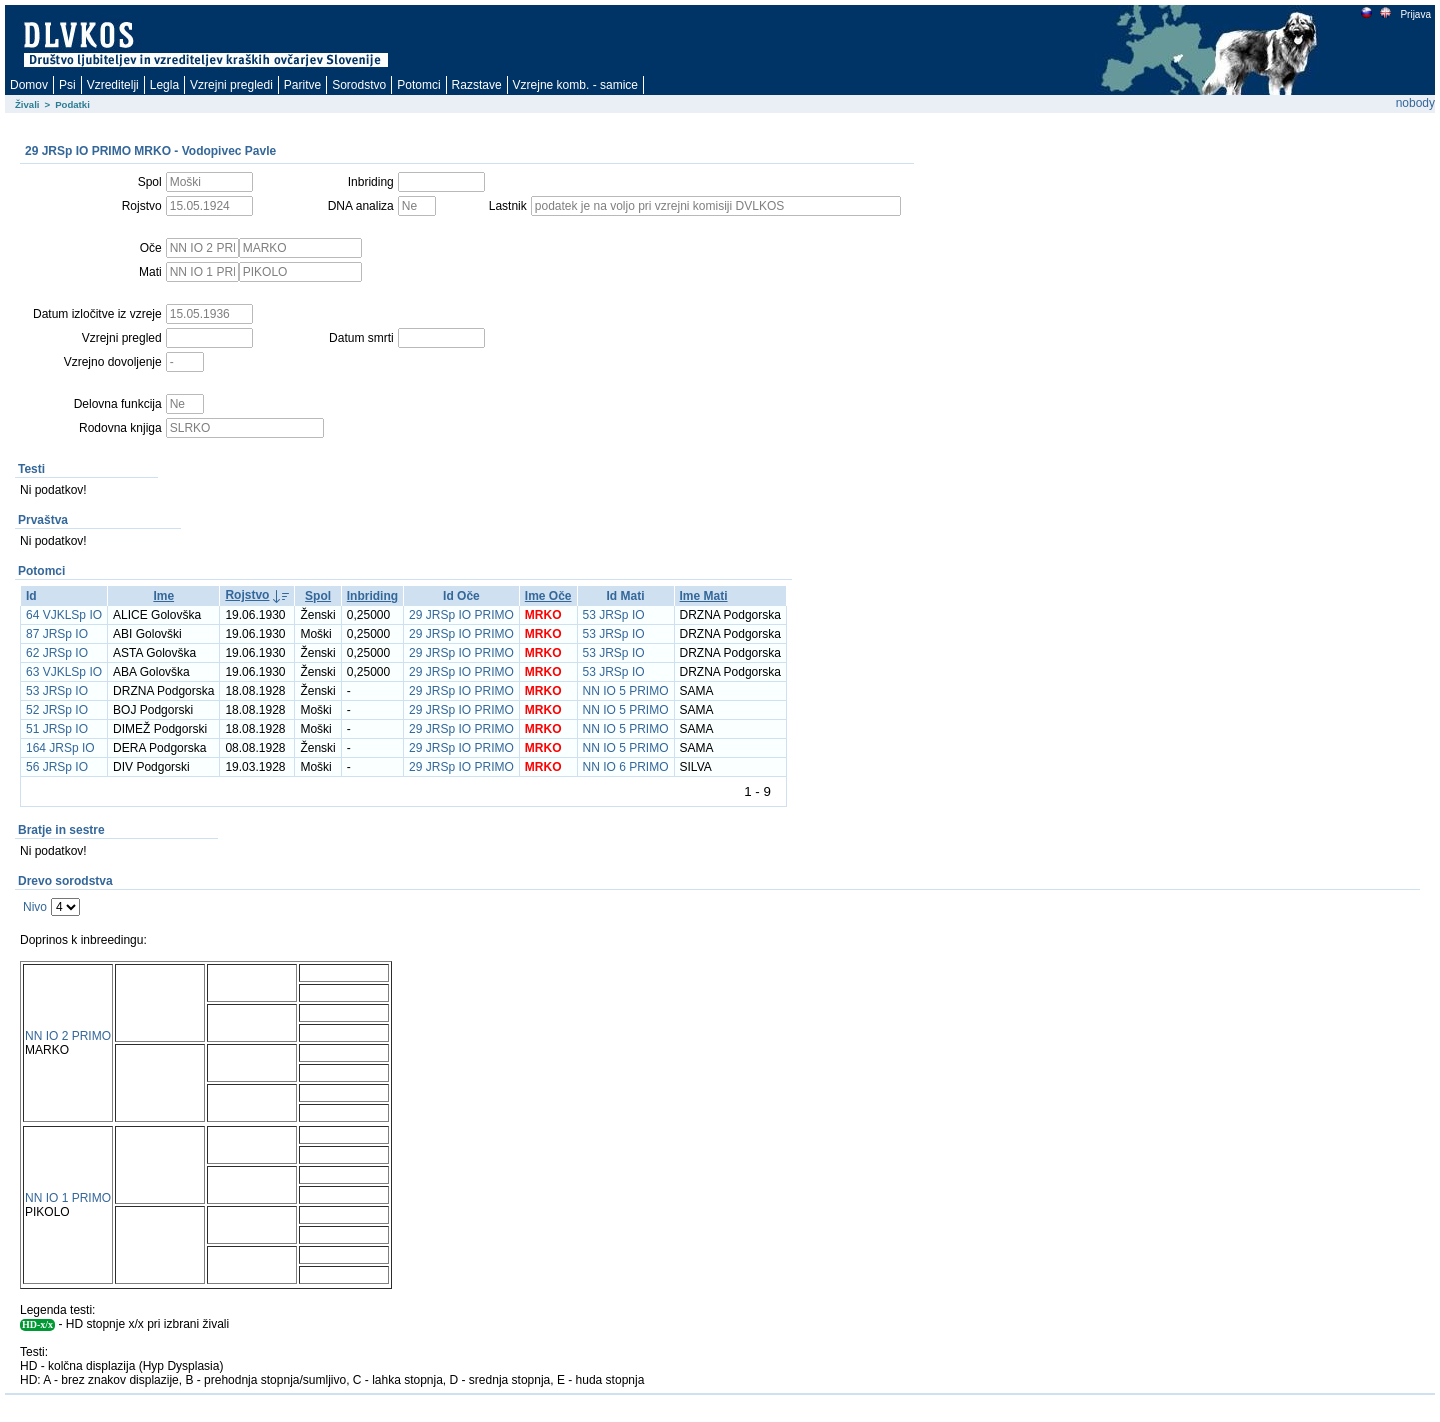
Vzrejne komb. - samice (575, 85)
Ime (163, 596)
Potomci (418, 85)
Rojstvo (247, 595)
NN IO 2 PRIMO (68, 1036)
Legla (164, 85)
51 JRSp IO (57, 729)
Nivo (35, 907)
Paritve (302, 85)
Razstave (477, 85)
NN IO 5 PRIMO (626, 691)
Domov (29, 85)
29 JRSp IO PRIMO (461, 615)
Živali (27, 104)
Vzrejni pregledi (231, 85)
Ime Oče (548, 596)
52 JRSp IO (57, 710)
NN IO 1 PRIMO (68, 1198)
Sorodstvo (359, 85)
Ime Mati (704, 596)
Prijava (1415, 14)
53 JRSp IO (614, 615)
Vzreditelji (113, 85)
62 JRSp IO (57, 653)
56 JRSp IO (57, 767)
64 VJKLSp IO (64, 615)
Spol (318, 596)
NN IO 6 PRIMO (626, 767)
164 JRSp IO (60, 748)
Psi (67, 85)
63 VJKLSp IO (64, 672)
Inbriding (372, 596)
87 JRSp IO (57, 634)
